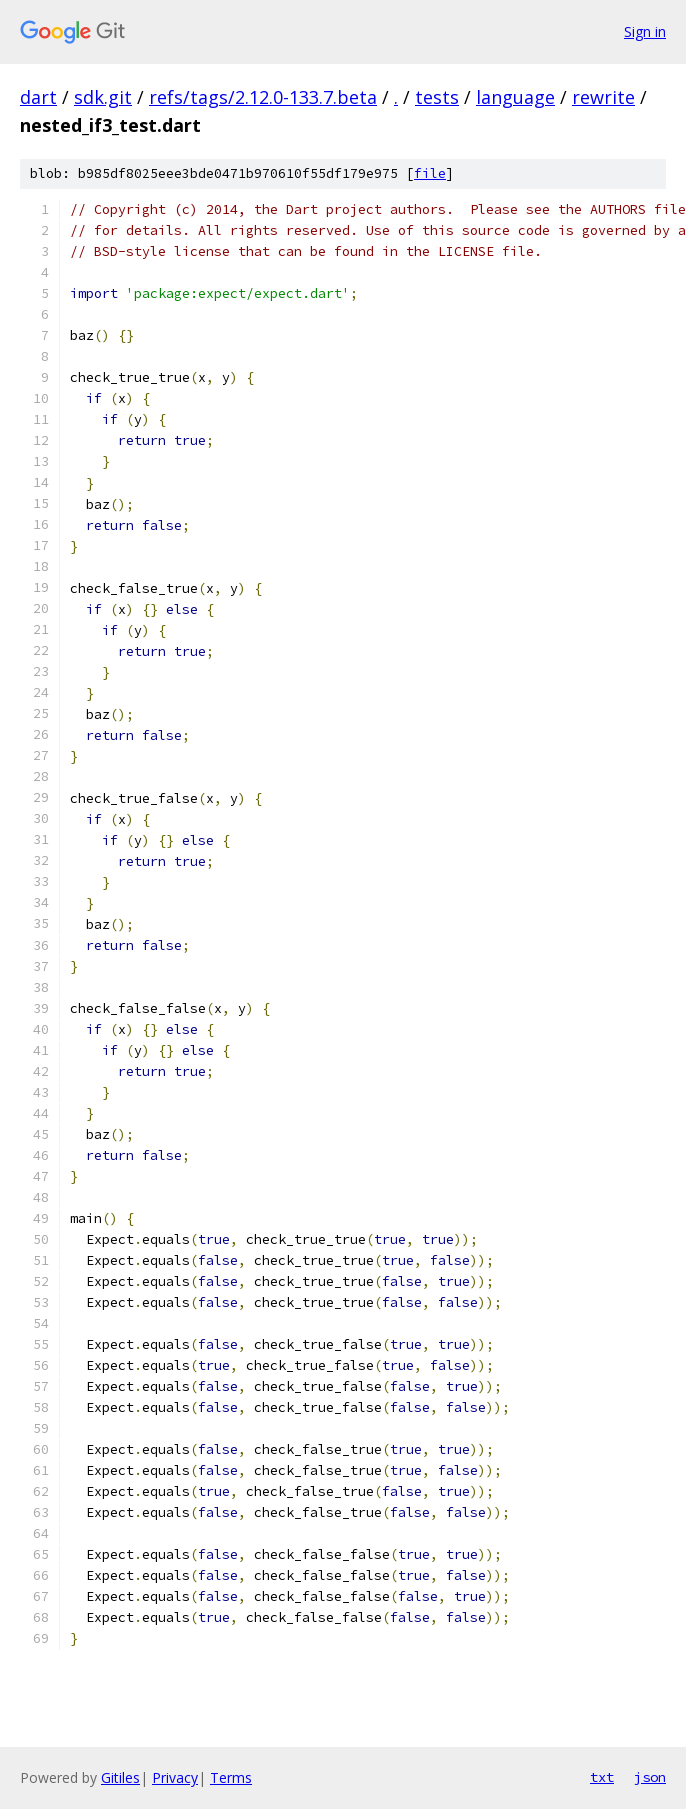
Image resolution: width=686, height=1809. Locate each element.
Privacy (175, 1777)
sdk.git (103, 97)
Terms (231, 1777)
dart (38, 97)
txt (602, 1777)
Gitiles (120, 1777)
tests (437, 97)
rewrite (603, 97)
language (515, 97)
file (430, 173)
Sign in (645, 31)
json (650, 1777)
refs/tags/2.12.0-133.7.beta (263, 97)
